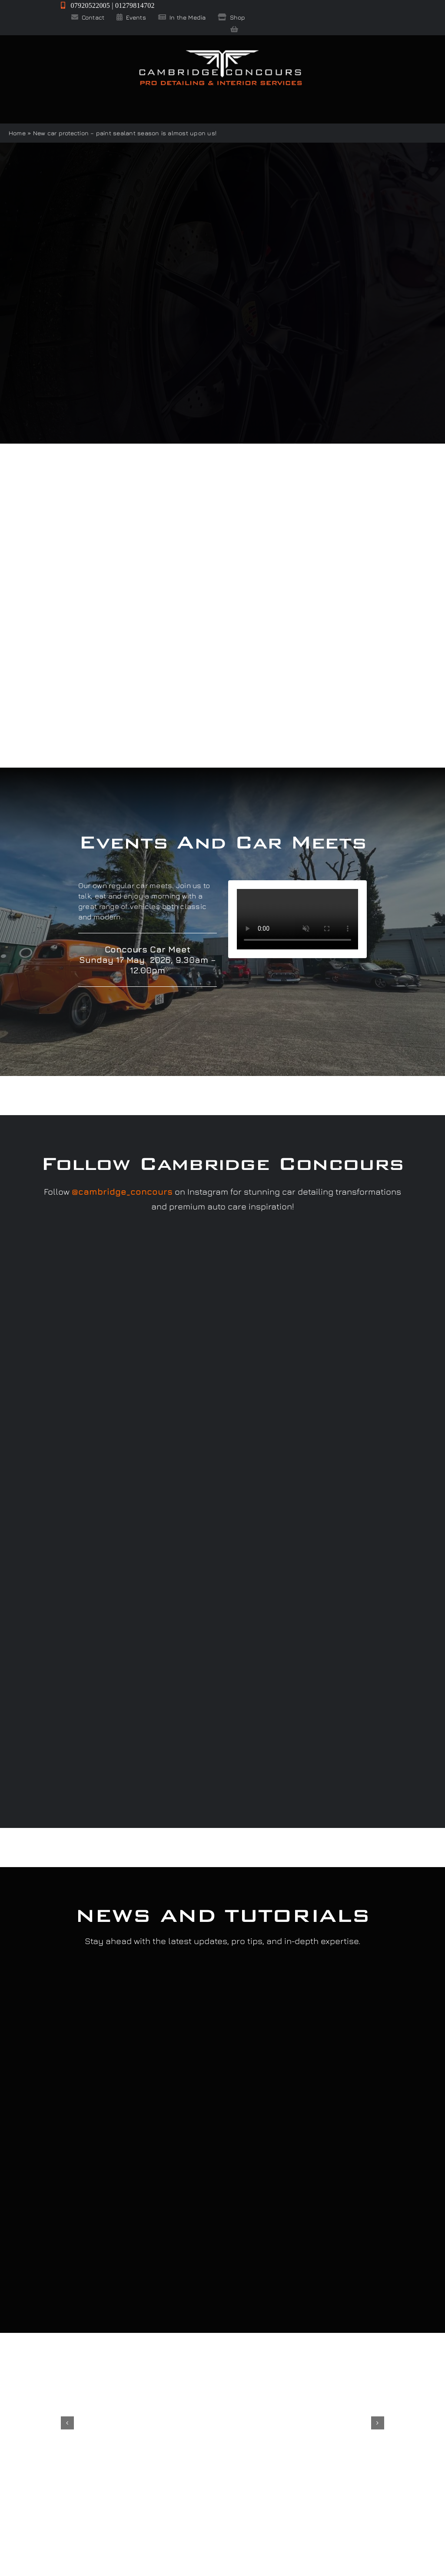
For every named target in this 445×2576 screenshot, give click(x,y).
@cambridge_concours (122, 1191)
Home (17, 133)
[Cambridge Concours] (220, 52)
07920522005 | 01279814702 (108, 5)
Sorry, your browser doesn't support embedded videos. (297, 919)
